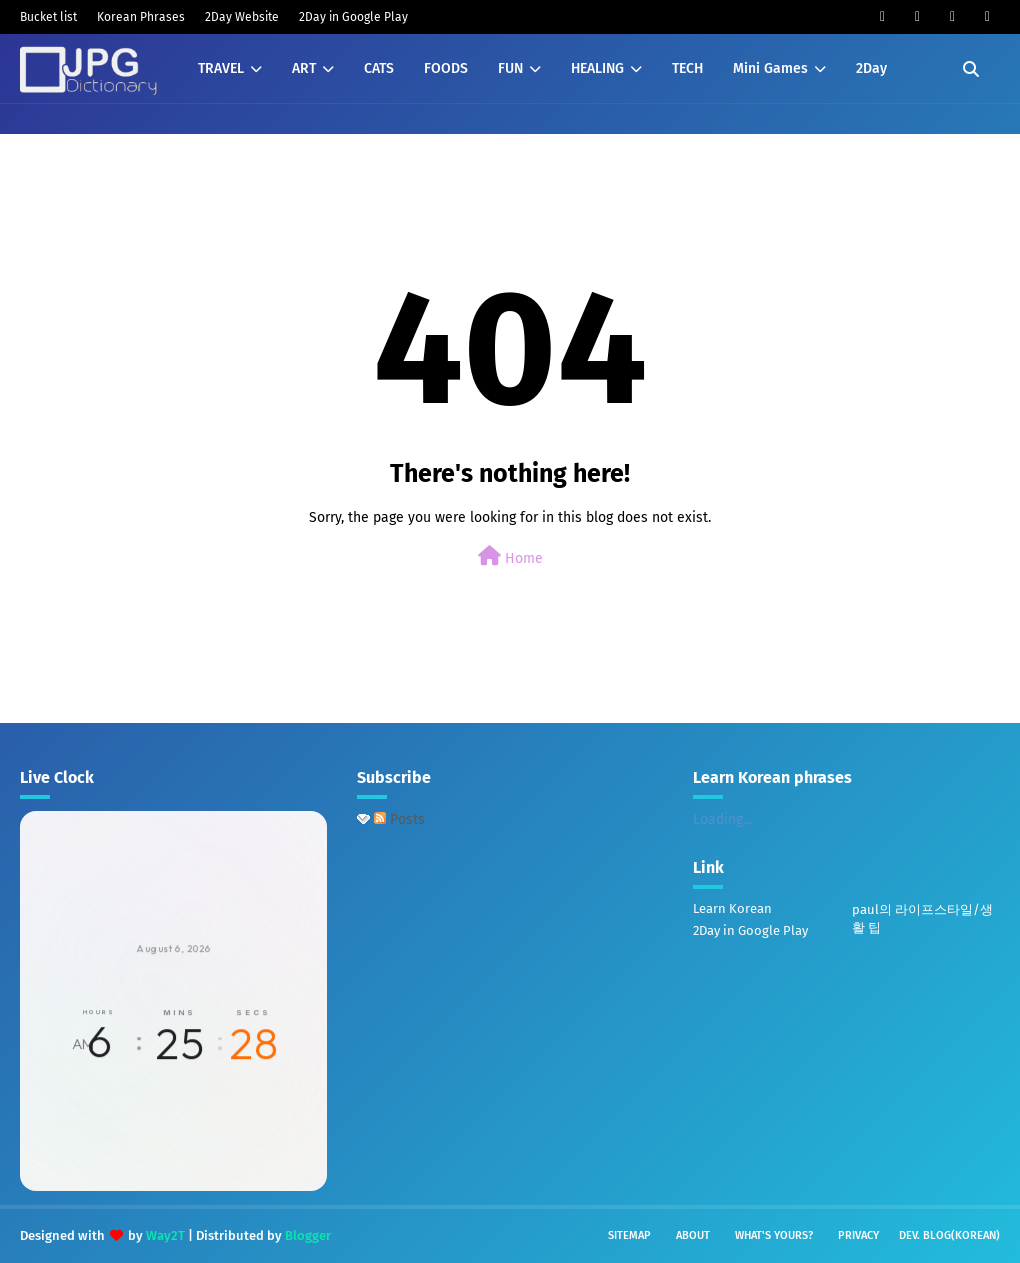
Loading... (722, 819)
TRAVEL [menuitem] (221, 68)
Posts (399, 819)
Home (510, 556)
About (693, 1235)
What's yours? (774, 1235)
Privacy (858, 1235)
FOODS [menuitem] (446, 68)
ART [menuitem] (304, 68)
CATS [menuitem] (379, 68)
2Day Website (242, 17)
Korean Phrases (141, 17)
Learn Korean (732, 908)
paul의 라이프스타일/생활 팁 (922, 918)
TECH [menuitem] (687, 68)
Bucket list (48, 17)
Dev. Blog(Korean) (949, 1235)
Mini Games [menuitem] (770, 68)
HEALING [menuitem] (597, 68)
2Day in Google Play (353, 17)
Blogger (308, 1235)
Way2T (165, 1235)
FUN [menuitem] (510, 68)
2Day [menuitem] (871, 68)
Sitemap (629, 1235)
